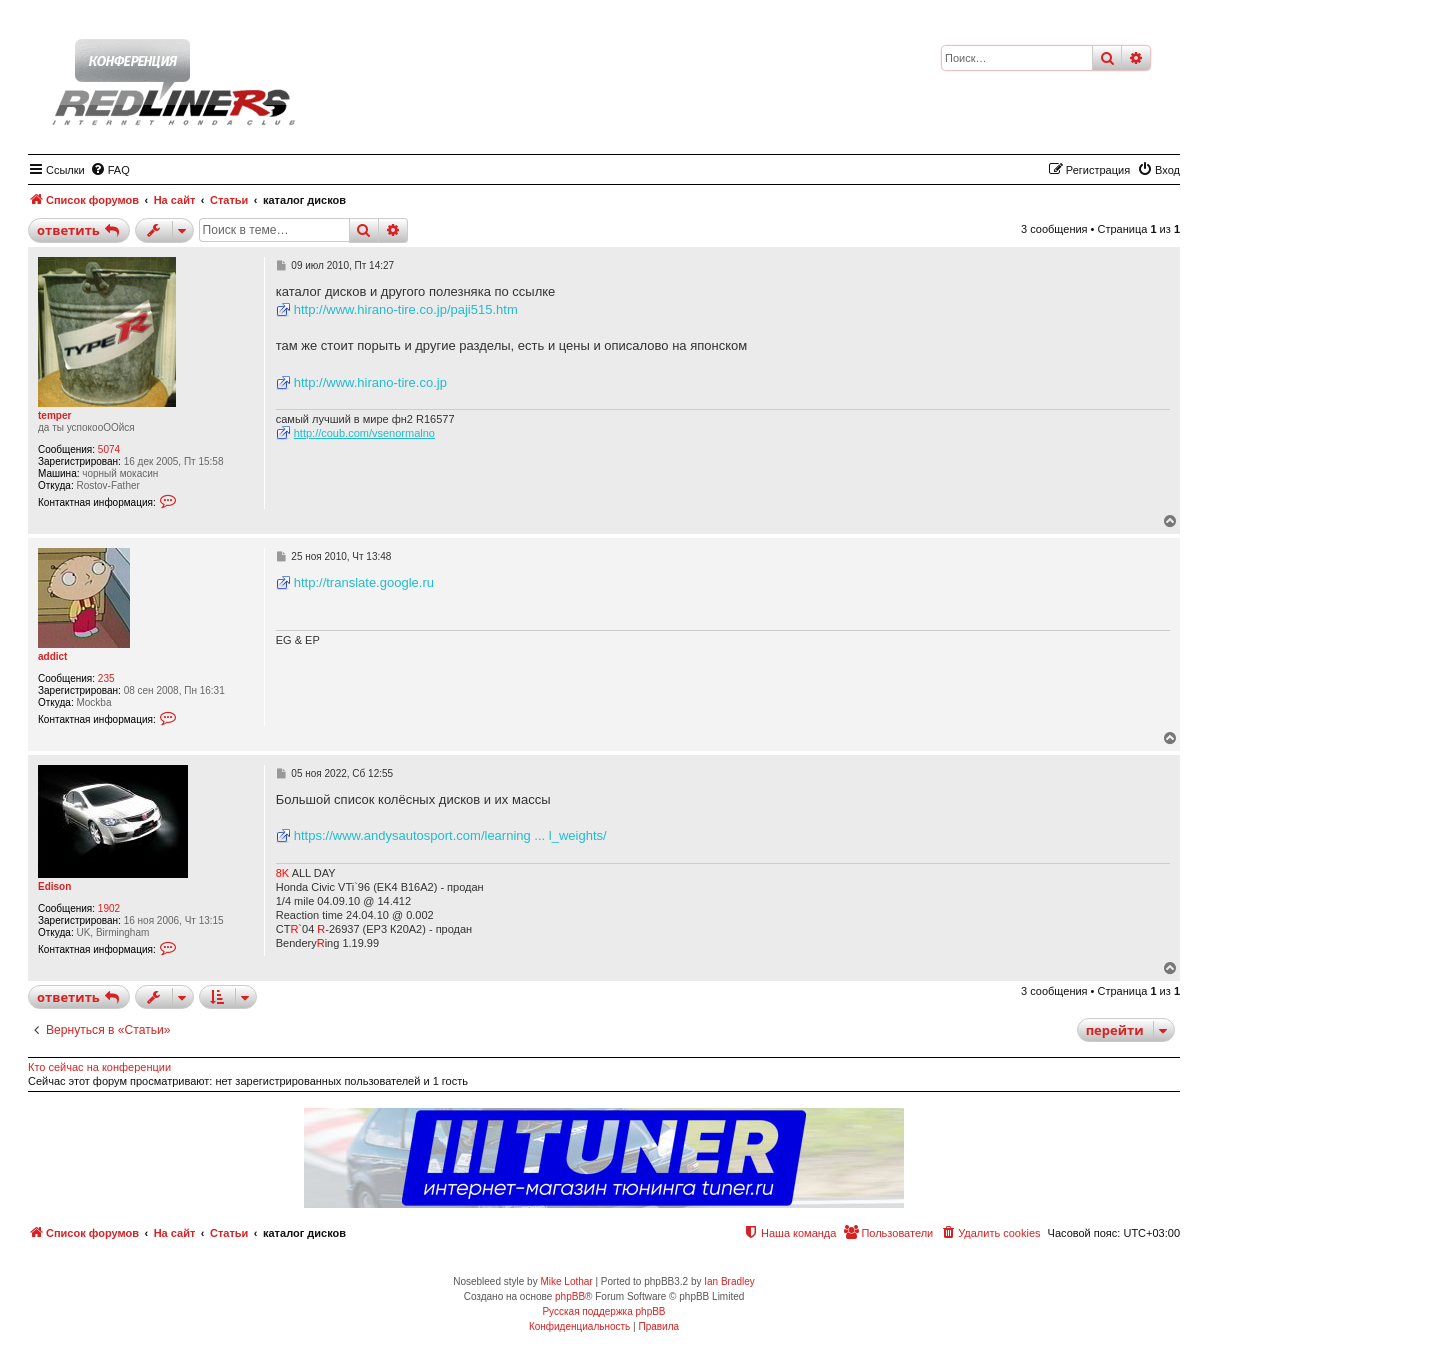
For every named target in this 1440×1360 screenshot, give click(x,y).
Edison (54, 886)
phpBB (570, 1296)
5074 (109, 449)
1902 (109, 908)
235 (106, 678)
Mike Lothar (566, 1281)
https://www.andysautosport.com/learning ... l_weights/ (450, 835)
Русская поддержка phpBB (603, 1311)
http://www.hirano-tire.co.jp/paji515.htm (406, 309)
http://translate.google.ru (364, 582)
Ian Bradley (729, 1281)
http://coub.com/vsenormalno (364, 433)
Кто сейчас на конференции (99, 1067)
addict (52, 656)
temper (54, 415)
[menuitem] (110, 170)
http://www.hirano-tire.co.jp (370, 382)
